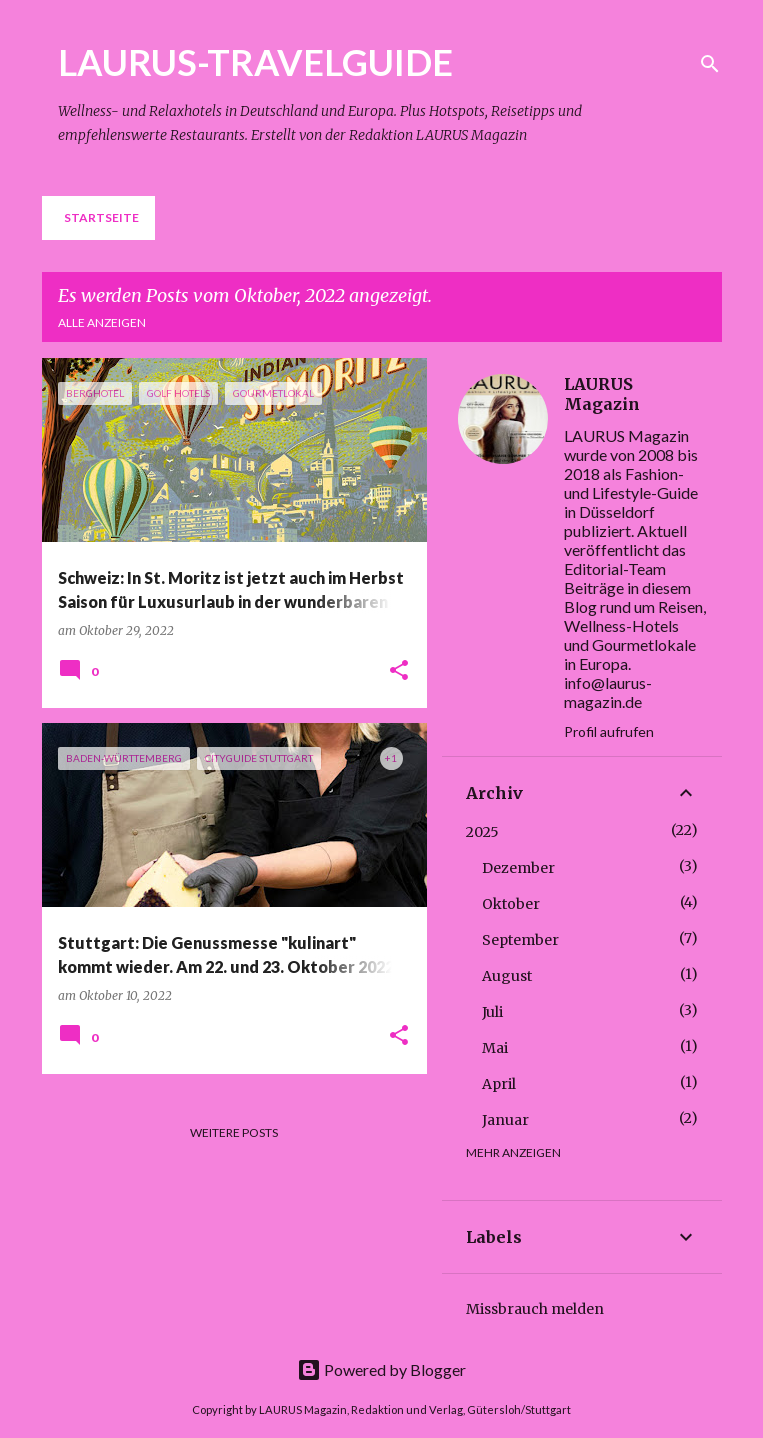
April (499, 1084)
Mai (495, 1048)
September (520, 940)
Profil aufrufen (609, 731)
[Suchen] (710, 64)
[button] (399, 671)
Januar (505, 1120)
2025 (482, 832)
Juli (492, 1012)
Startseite (101, 217)
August (507, 976)
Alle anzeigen (102, 322)
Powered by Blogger (381, 1369)
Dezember (518, 868)
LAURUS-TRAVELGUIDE (255, 62)
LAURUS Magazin (602, 394)
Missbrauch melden (535, 1309)
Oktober (511, 904)
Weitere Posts (234, 1132)
